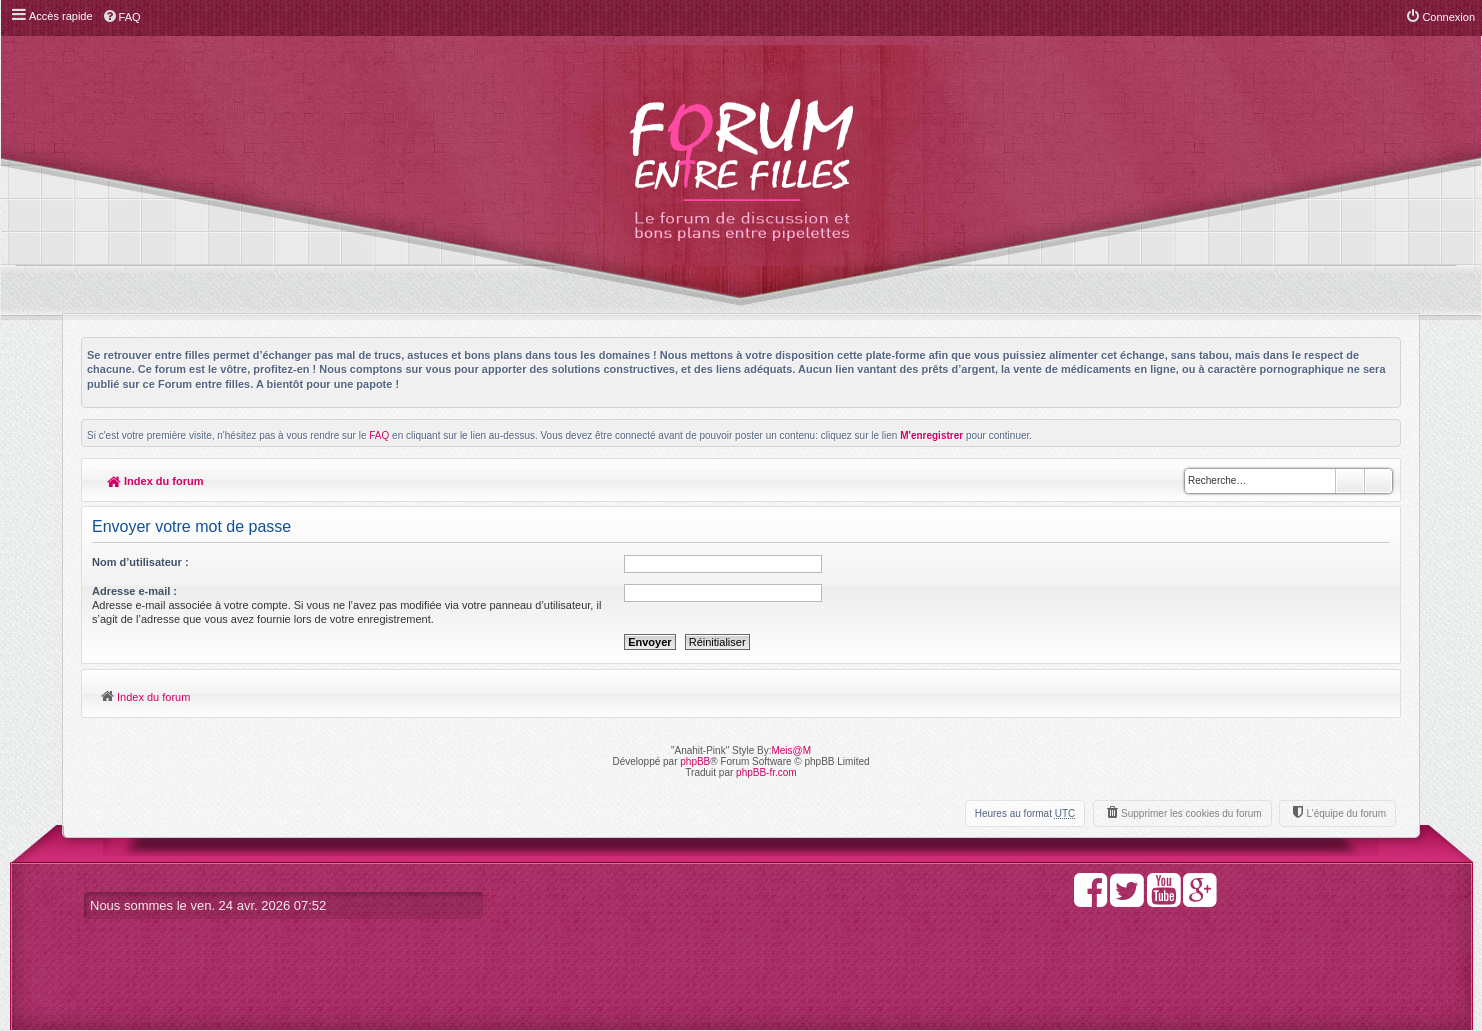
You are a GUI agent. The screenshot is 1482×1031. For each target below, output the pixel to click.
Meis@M (791, 750)
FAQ (379, 435)
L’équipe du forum (1346, 813)
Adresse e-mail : (134, 591)
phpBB (695, 761)
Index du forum (155, 481)
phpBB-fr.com (766, 772)
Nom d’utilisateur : (140, 562)
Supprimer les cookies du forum (1191, 813)
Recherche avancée (1378, 481)
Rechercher (1350, 481)
